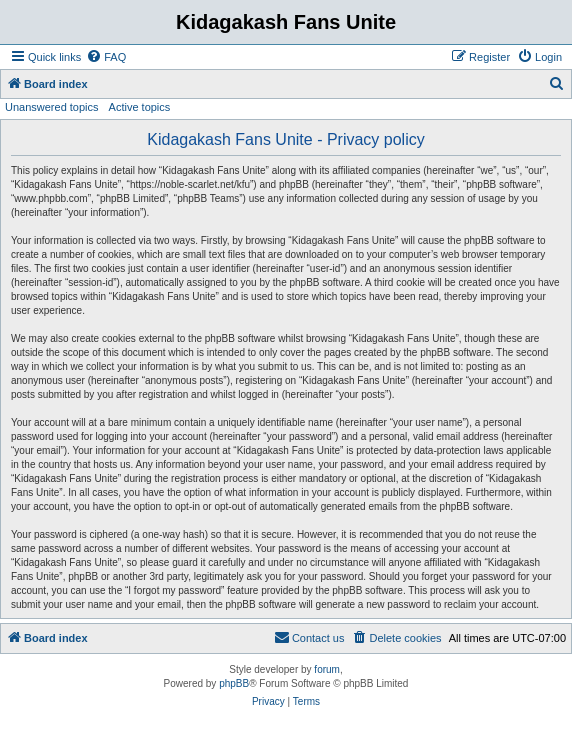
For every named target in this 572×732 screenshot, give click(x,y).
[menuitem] (106, 57)
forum (327, 669)
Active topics (140, 107)
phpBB (234, 683)
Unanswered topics (52, 107)
